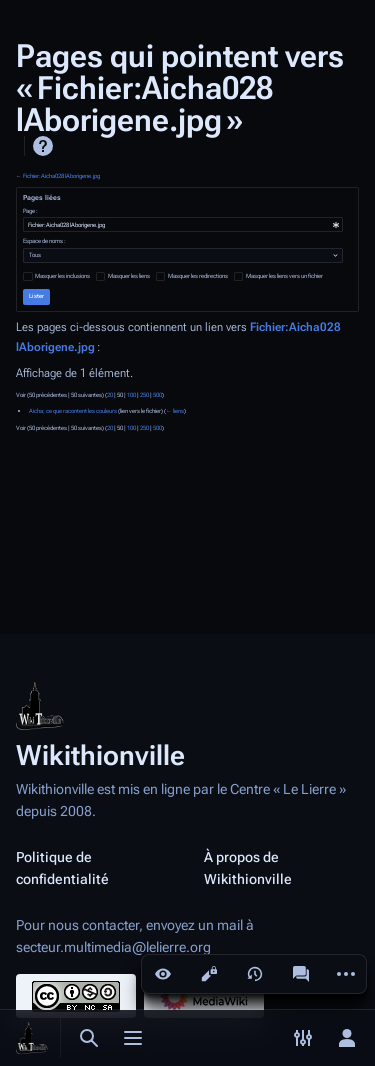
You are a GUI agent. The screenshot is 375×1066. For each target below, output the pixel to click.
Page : (30, 211)
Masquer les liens (129, 276)
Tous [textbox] (35, 255)
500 (157, 395)
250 (144, 395)
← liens (175, 411)
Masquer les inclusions (62, 276)
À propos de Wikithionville (248, 868)
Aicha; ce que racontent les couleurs (73, 411)
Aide (43, 146)
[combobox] (183, 224)
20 (110, 395)
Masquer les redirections (198, 276)
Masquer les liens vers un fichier (284, 276)
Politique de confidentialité (62, 868)
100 (131, 395)
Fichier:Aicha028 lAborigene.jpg (61, 176)
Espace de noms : (44, 241)
